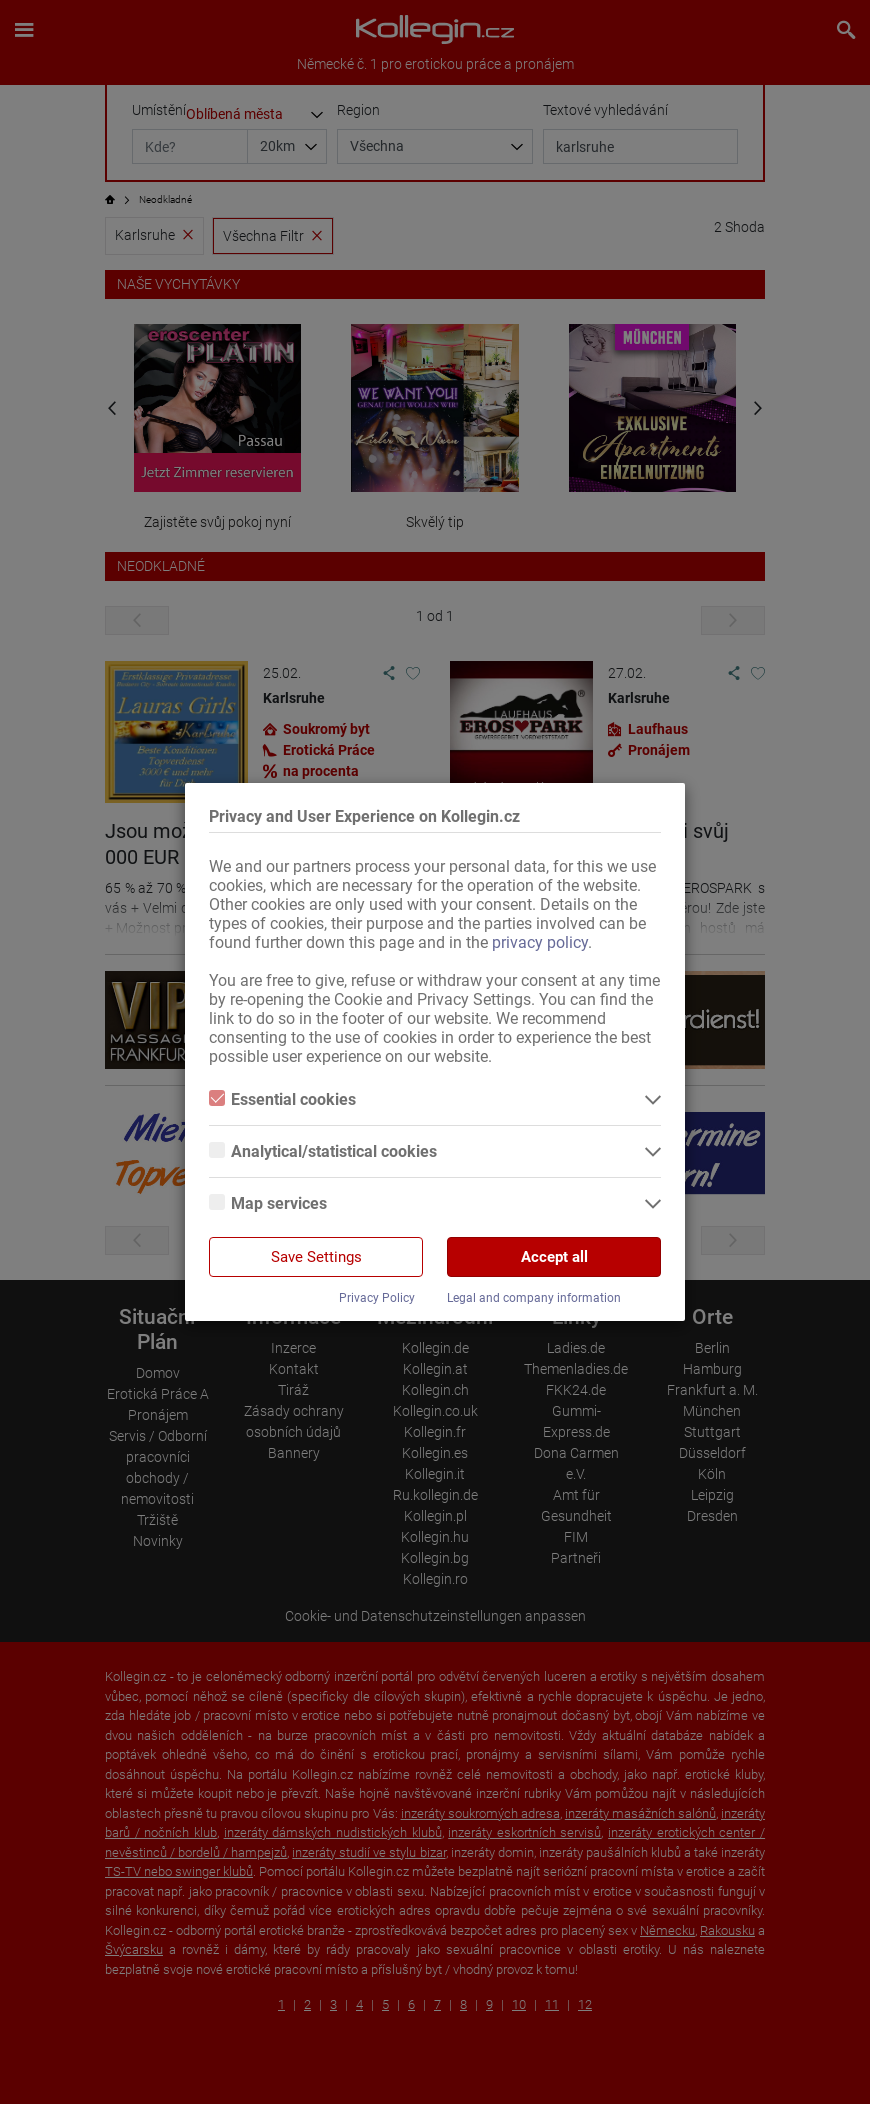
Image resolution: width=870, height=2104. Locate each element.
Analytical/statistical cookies (323, 1151)
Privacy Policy (377, 1298)
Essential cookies (282, 1099)
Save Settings (316, 1257)
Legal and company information (534, 1298)
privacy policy (540, 942)
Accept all (554, 1257)
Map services (268, 1203)
